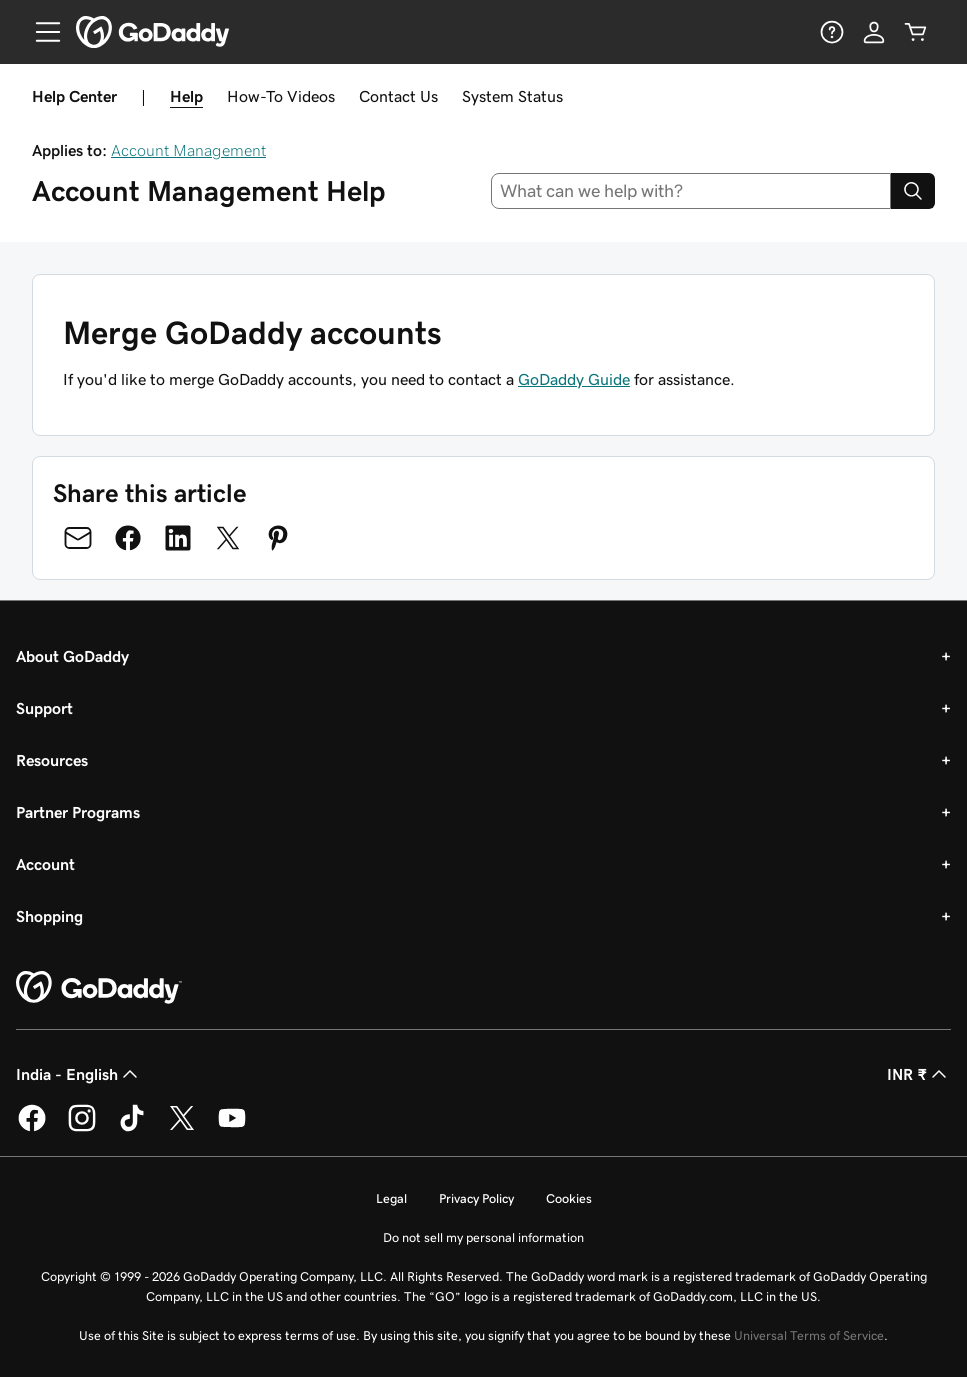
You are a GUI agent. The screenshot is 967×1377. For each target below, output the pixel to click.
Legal (391, 1198)
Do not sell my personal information (483, 1237)
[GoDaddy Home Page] (99, 988)
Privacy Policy (476, 1198)
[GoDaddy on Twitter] (182, 1128)
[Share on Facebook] (128, 538)
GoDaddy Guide (574, 379)
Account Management (188, 150)
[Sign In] (874, 32)
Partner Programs (78, 812)
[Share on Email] (78, 538)
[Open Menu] (40, 32)
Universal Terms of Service (809, 1335)
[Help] (832, 32)
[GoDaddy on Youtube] (232, 1128)
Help (186, 96)
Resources (52, 760)
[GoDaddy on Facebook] (32, 1128)
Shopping (49, 916)
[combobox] (691, 191)
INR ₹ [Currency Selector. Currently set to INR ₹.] (919, 1074)
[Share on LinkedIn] (178, 538)
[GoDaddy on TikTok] (132, 1128)
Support (44, 708)
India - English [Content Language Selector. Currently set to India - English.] (79, 1074)
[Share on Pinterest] (278, 538)
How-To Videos (281, 96)
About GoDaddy (72, 656)
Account (45, 864)
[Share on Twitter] (228, 538)
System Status (512, 96)
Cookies (569, 1198)
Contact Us (398, 96)
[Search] (913, 191)
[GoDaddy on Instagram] (82, 1128)
